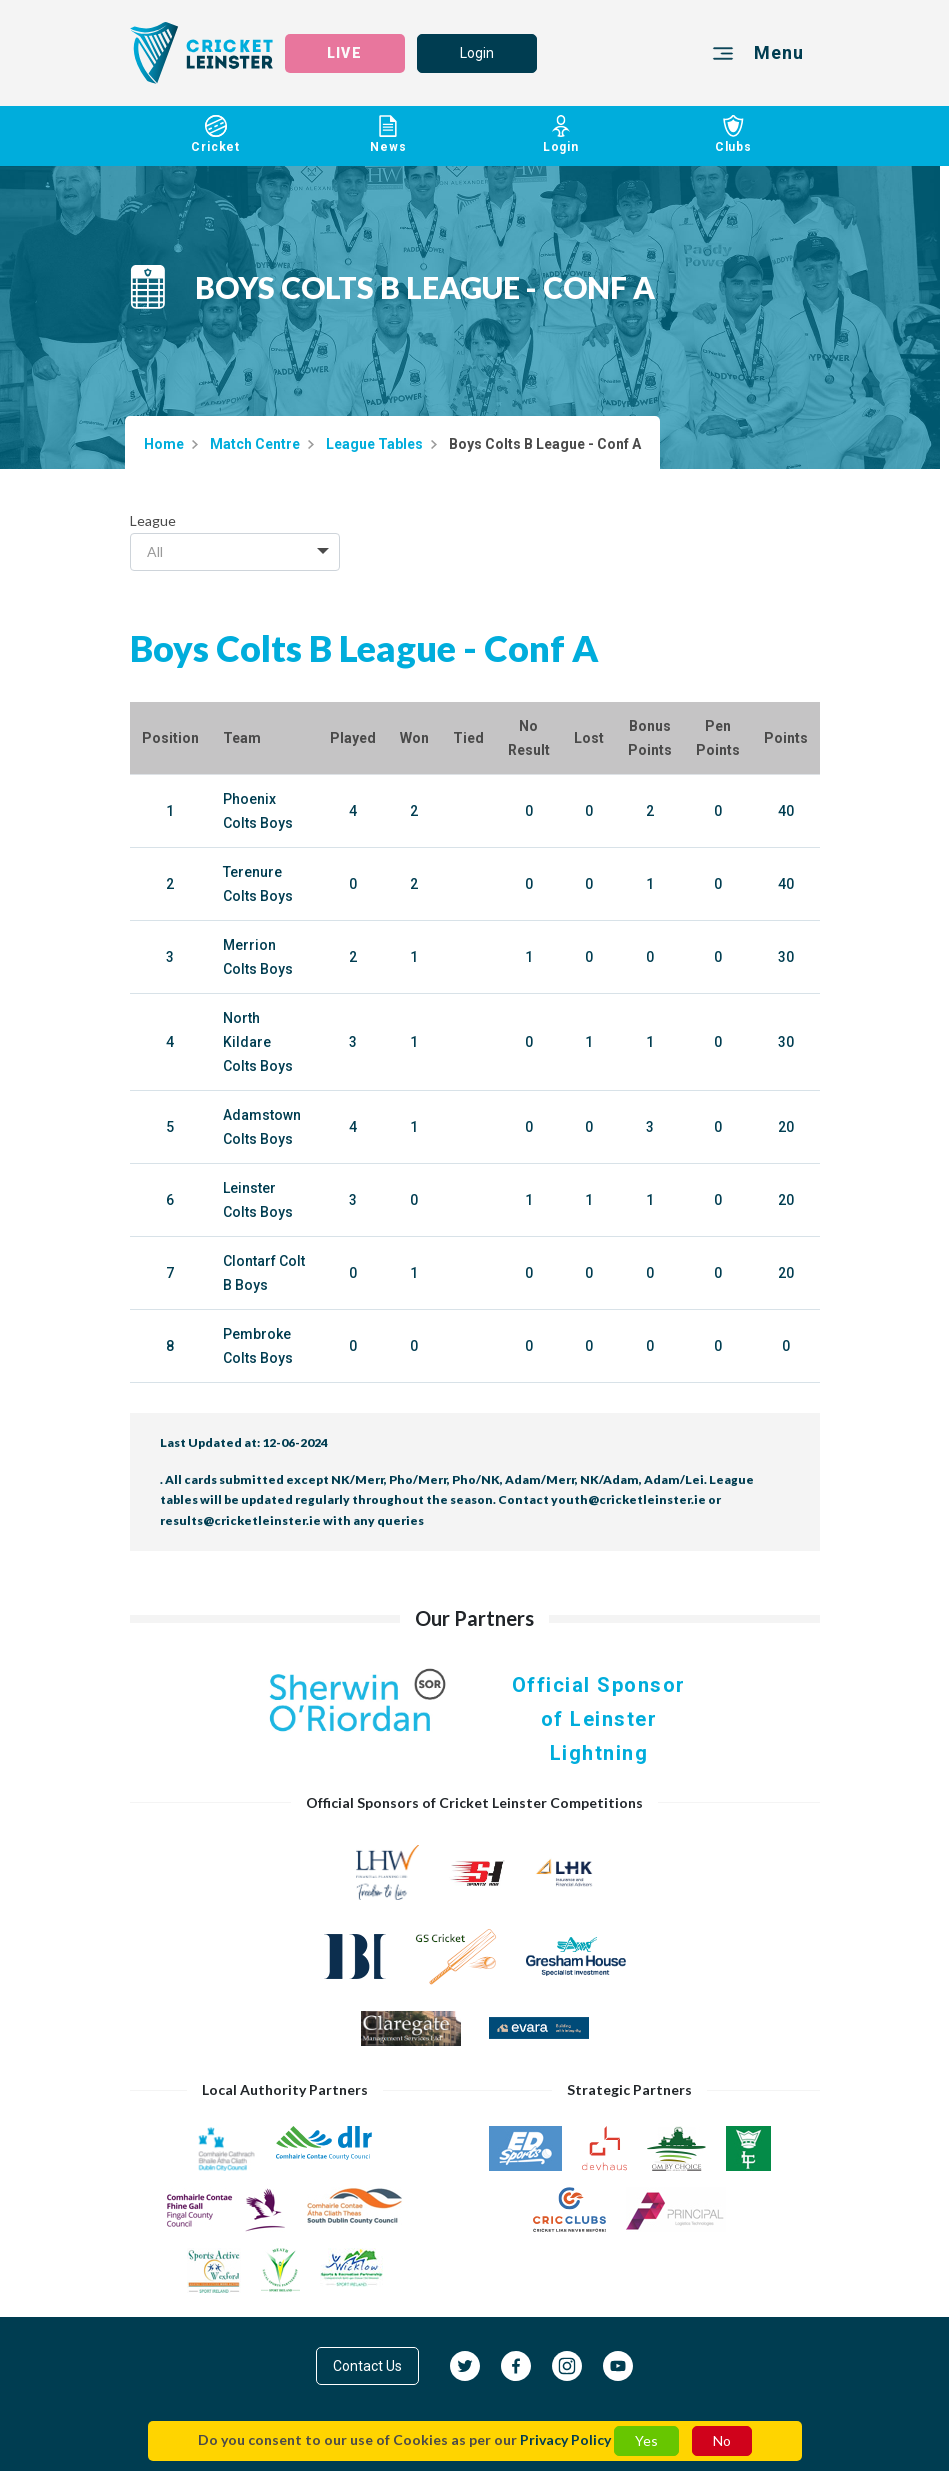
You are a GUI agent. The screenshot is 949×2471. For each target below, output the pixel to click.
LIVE (344, 53)
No (722, 2440)
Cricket (216, 134)
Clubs (733, 134)
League (153, 520)
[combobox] (235, 552)
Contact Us (367, 2366)
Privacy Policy (565, 2439)
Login (477, 53)
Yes (646, 2440)
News (388, 134)
